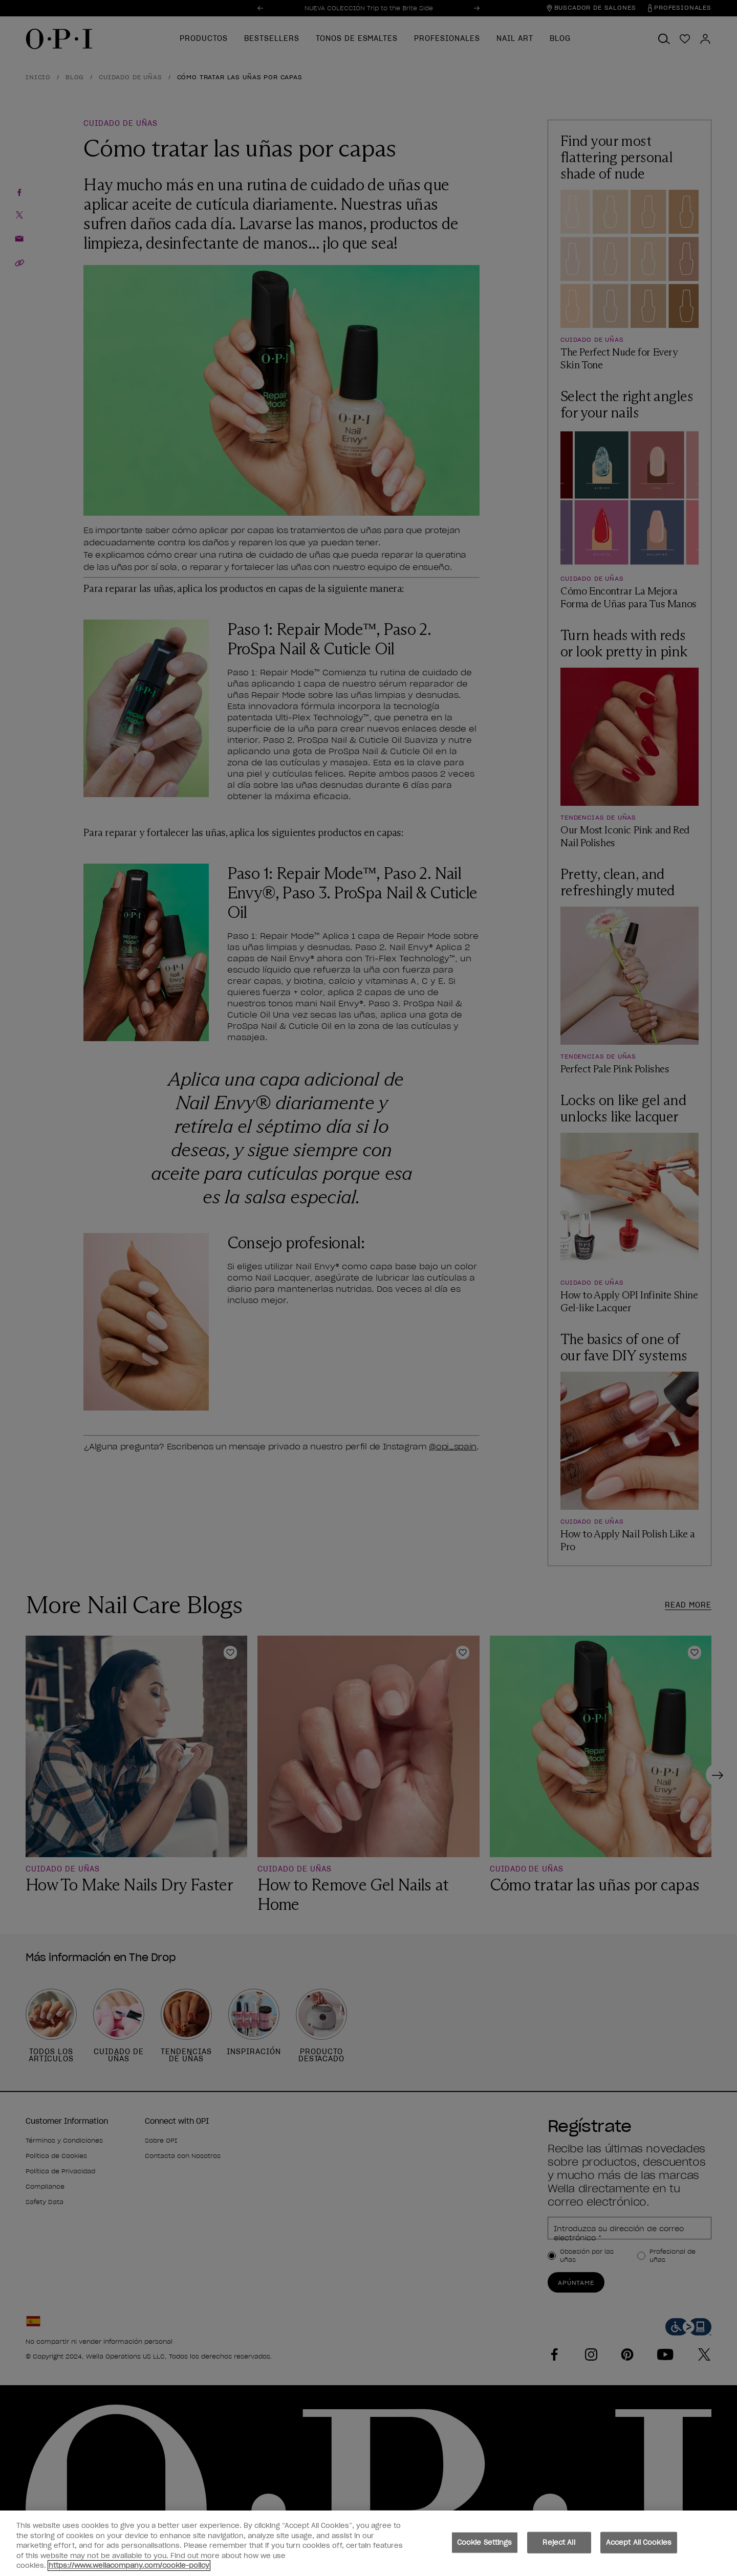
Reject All (559, 2542)
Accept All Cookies (638, 2542)
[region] (368, 2543)
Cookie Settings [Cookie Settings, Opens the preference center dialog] (484, 2542)
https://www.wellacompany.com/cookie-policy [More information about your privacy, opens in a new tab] (129, 2565)
